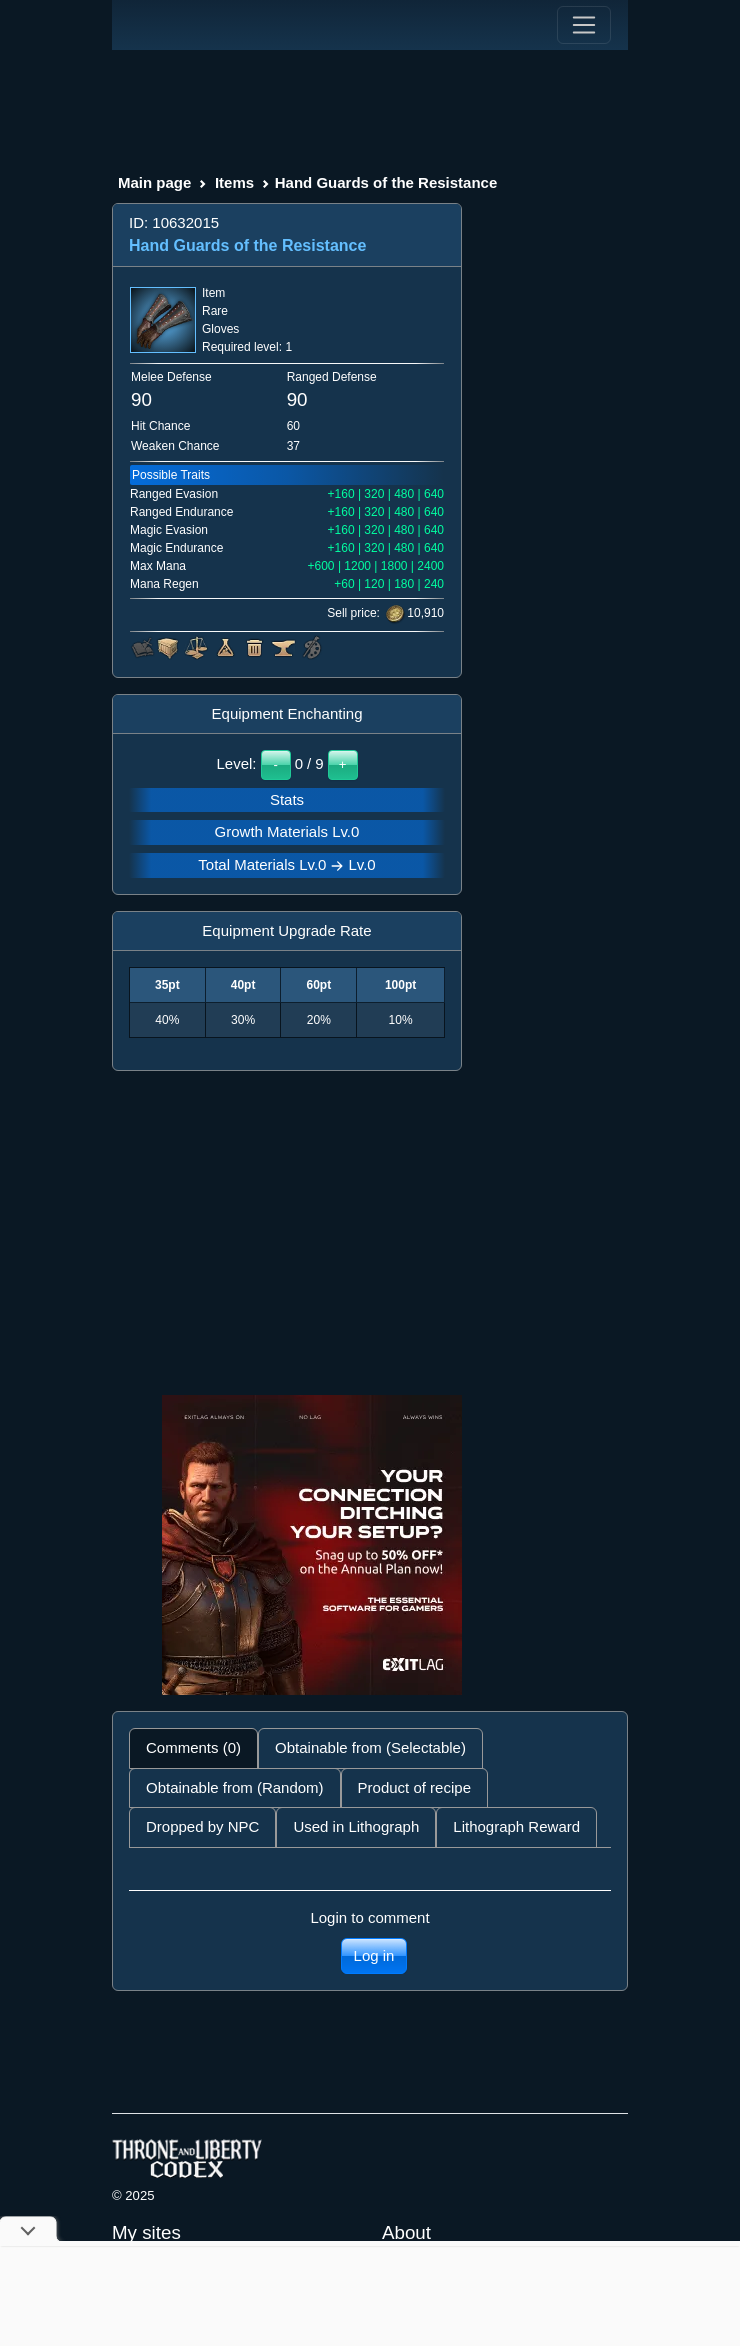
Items (234, 182)
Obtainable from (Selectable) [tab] (370, 1747)
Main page (154, 182)
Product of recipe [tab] (414, 1787)
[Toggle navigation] (584, 25)
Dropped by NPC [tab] (202, 1826)
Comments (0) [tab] (193, 1747)
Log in (374, 1955)
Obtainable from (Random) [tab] (235, 1787)
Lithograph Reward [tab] (516, 1826)
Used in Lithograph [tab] (356, 1826)
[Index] (149, 25)
